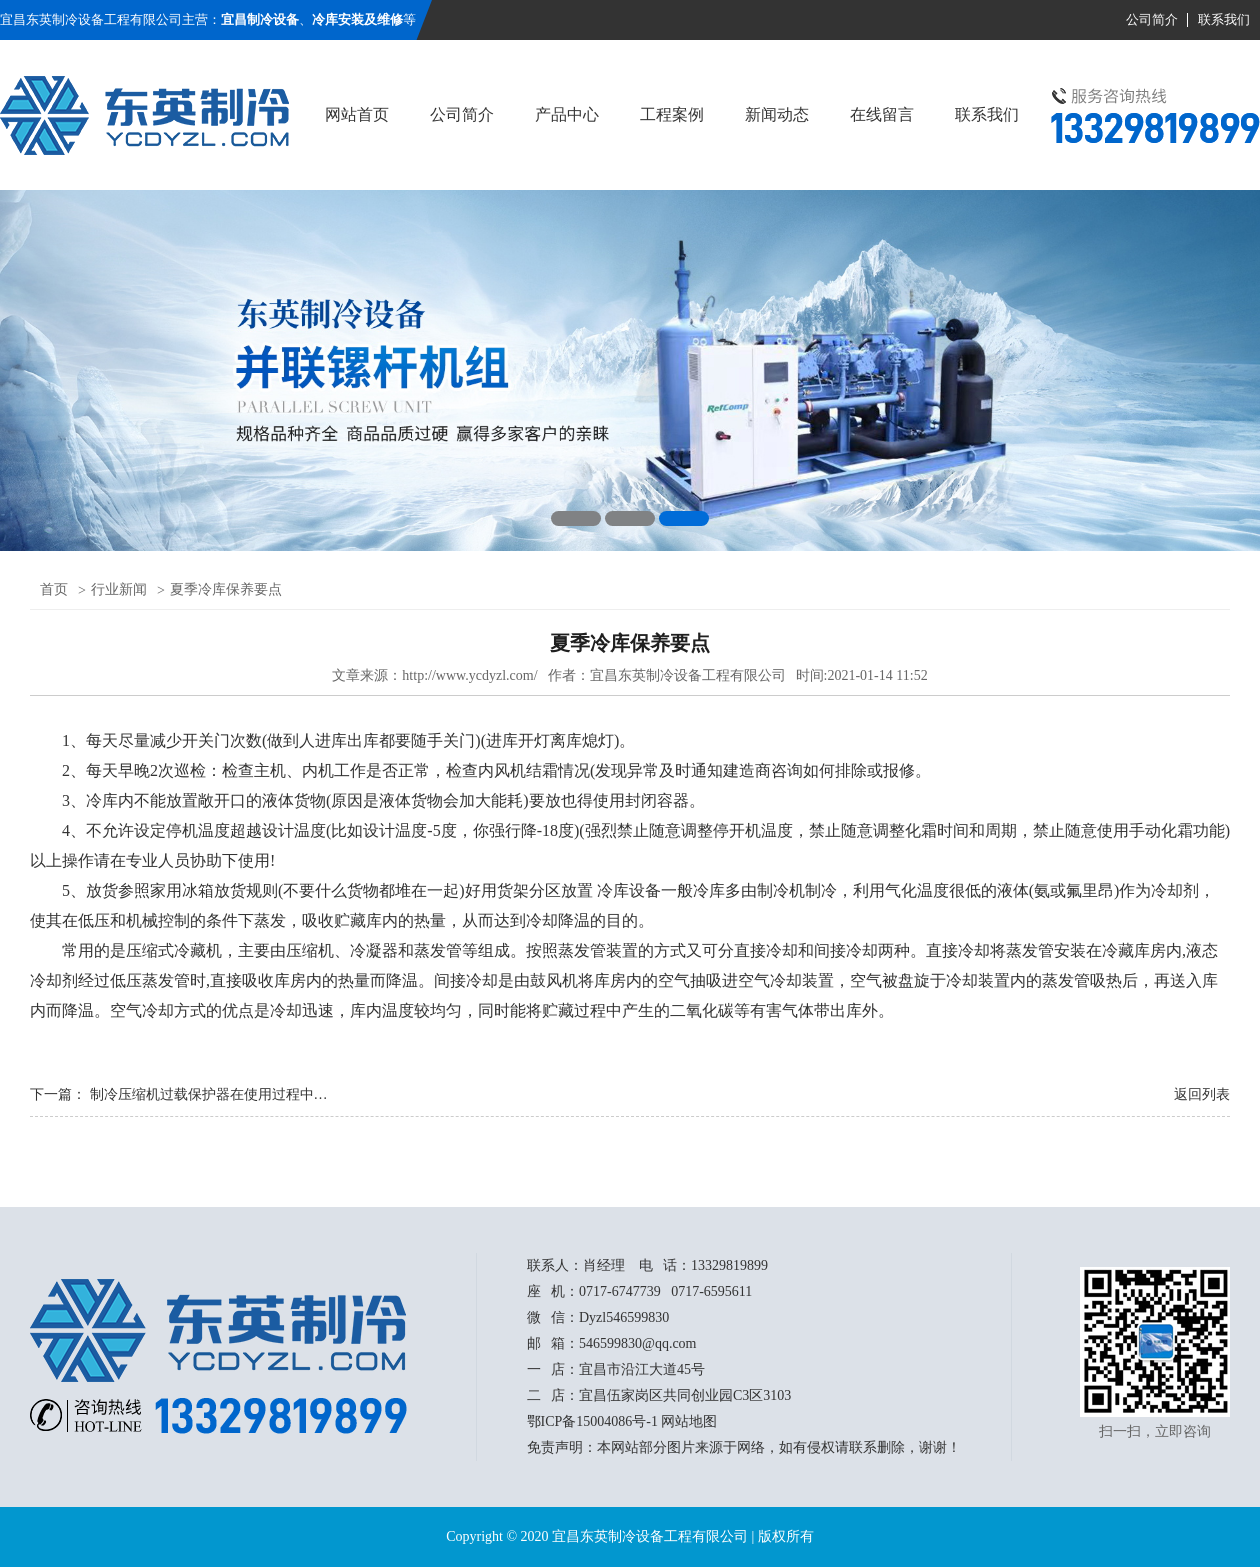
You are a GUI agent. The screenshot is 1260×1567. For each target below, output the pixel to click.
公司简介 (1152, 19)
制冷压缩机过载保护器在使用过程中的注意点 (230, 1094)
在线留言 (882, 114)
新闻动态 (777, 114)
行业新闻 (119, 589)
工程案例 (672, 114)
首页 (54, 589)
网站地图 (689, 1421)
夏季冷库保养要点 (226, 589)
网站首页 (357, 114)
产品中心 (567, 114)
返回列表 (1202, 1094)
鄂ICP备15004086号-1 (592, 1421)
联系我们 (1224, 19)
